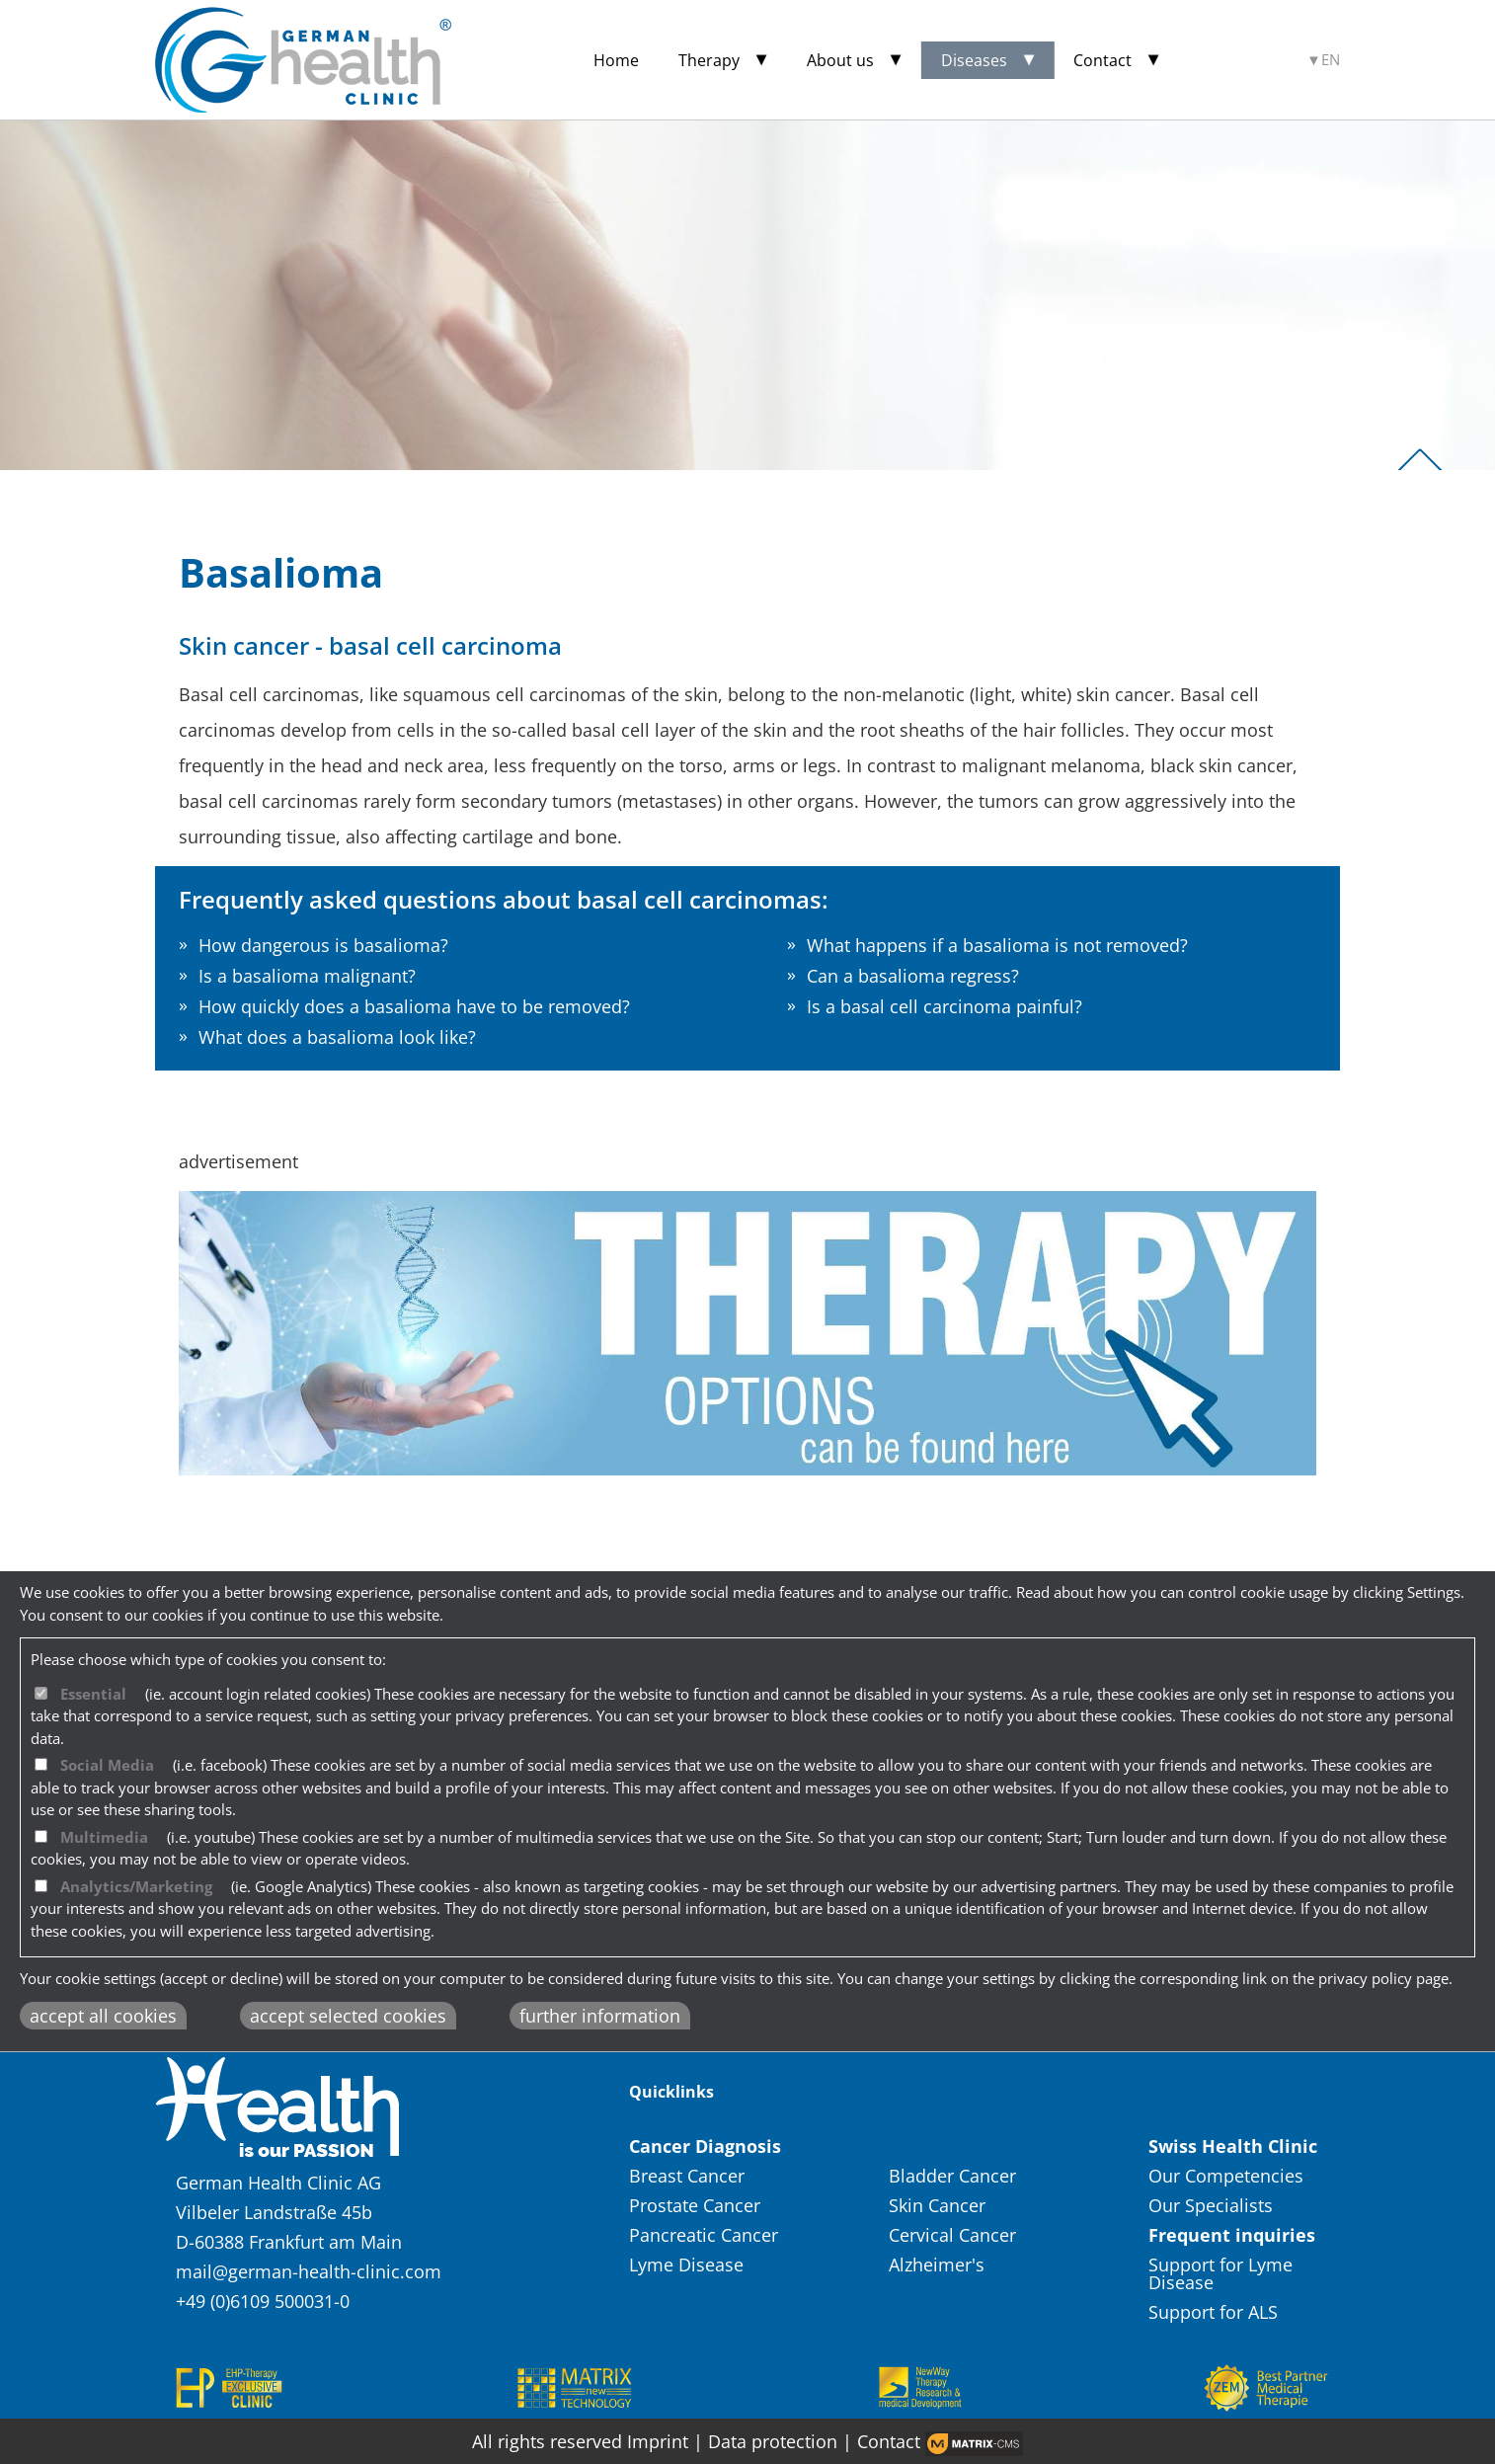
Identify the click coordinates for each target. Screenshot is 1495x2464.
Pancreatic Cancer (706, 2235)
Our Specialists (1210, 2205)
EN (1330, 59)
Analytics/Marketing (136, 1886)
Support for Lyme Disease (1220, 2273)
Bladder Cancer (955, 2175)
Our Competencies (1225, 2175)
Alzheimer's (936, 2264)
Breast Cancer (689, 2175)
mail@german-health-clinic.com (308, 2271)
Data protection (775, 2441)
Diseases (974, 60)
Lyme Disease (688, 2264)
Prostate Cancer (697, 2205)
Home (616, 60)
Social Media (107, 1765)
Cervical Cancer (955, 2235)
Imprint (657, 2441)
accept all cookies (103, 2015)
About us (840, 60)
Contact (1102, 60)
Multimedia (104, 1837)
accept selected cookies (348, 2015)
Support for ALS (1213, 2312)
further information (599, 2015)
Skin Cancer (939, 2205)
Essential (93, 1694)
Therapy (709, 60)
